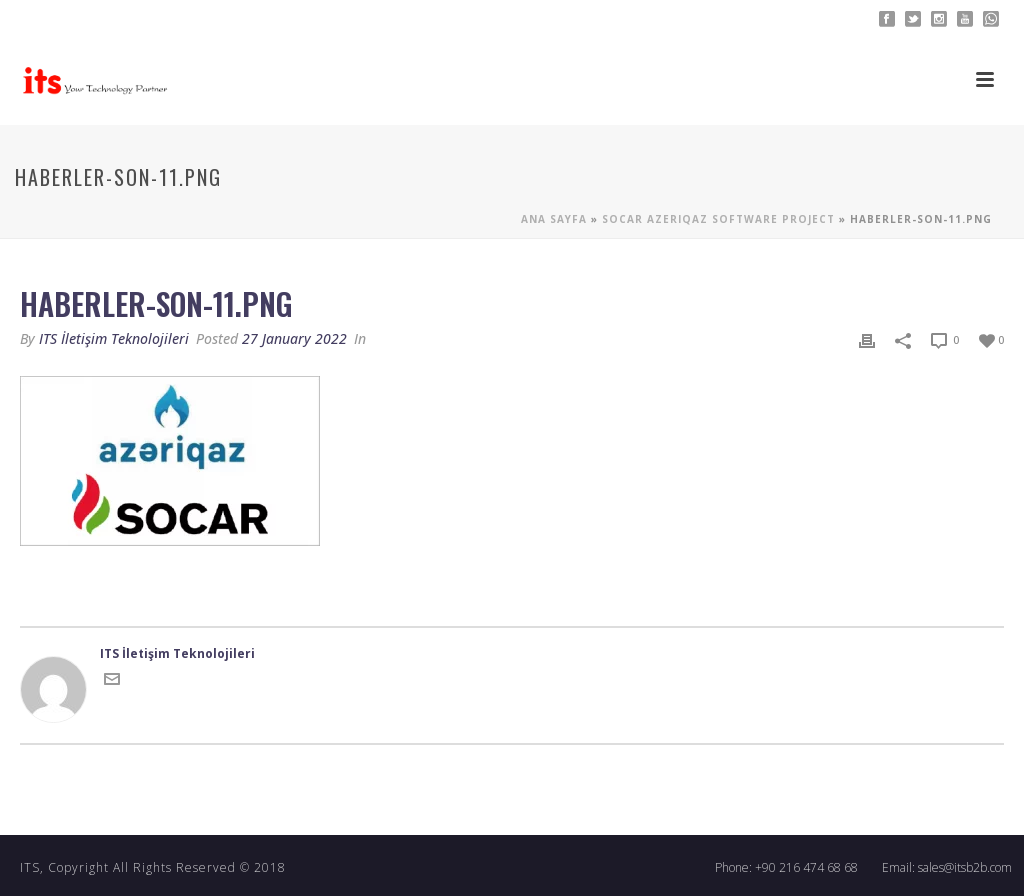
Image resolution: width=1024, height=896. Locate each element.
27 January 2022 (294, 338)
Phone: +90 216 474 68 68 (786, 868)
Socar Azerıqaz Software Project (718, 219)
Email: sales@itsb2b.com (947, 868)
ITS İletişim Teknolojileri (114, 338)
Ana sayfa (554, 219)
